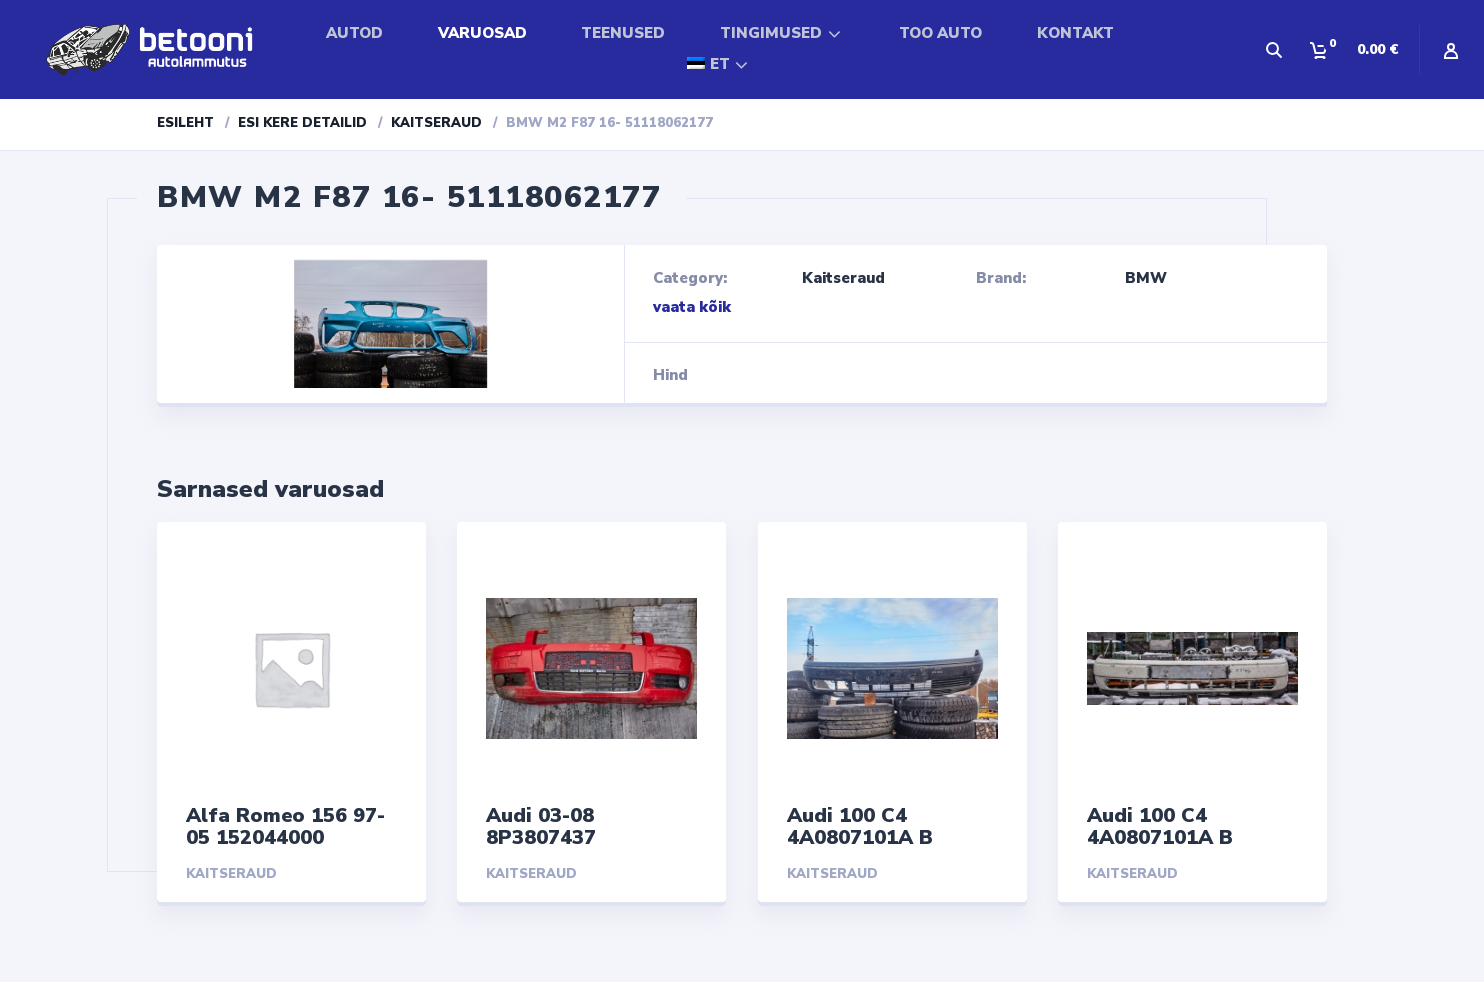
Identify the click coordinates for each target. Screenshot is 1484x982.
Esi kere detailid (302, 123)
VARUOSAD (482, 33)
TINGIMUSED (771, 33)
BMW (1146, 278)
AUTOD (354, 33)
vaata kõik (692, 307)
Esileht (185, 123)
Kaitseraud (436, 123)
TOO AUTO (940, 33)
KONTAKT (1075, 33)
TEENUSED (623, 33)
